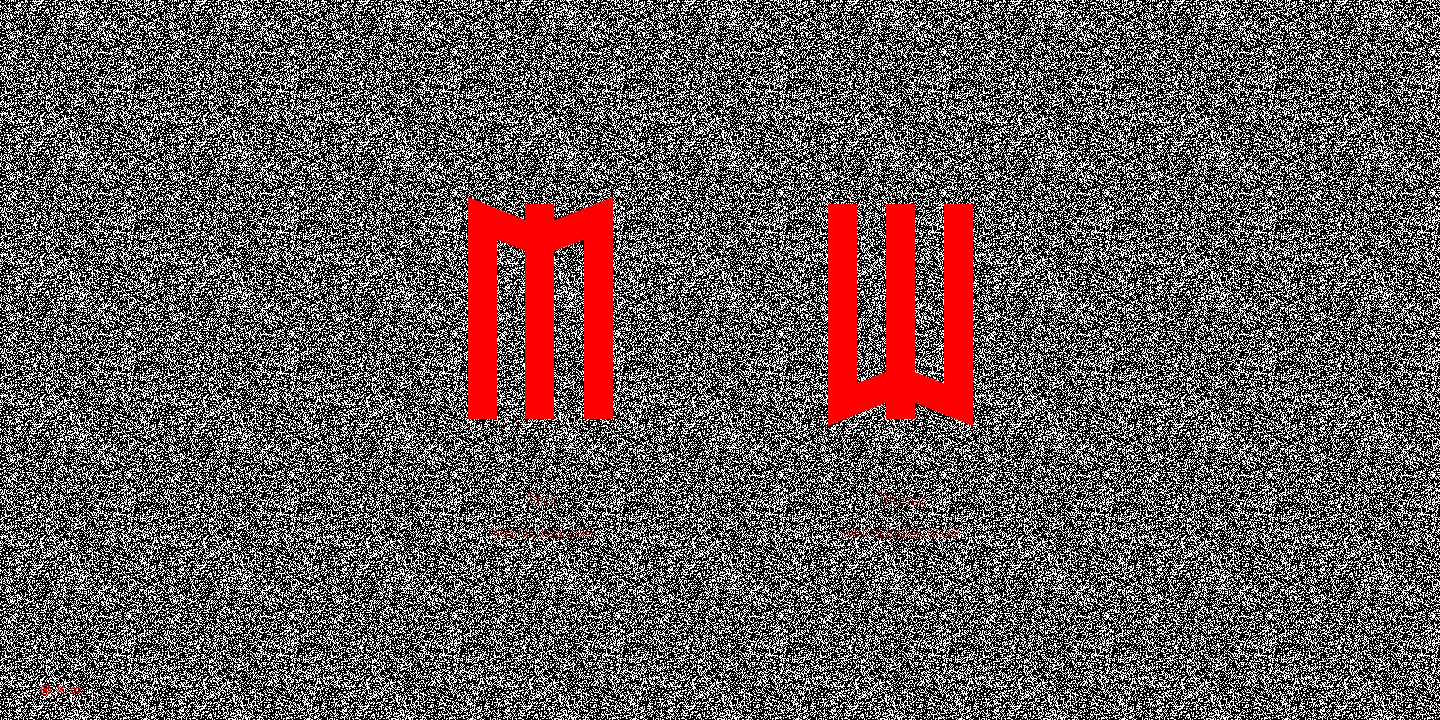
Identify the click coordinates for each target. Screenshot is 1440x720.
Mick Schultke (540, 355)
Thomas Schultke (900, 355)
